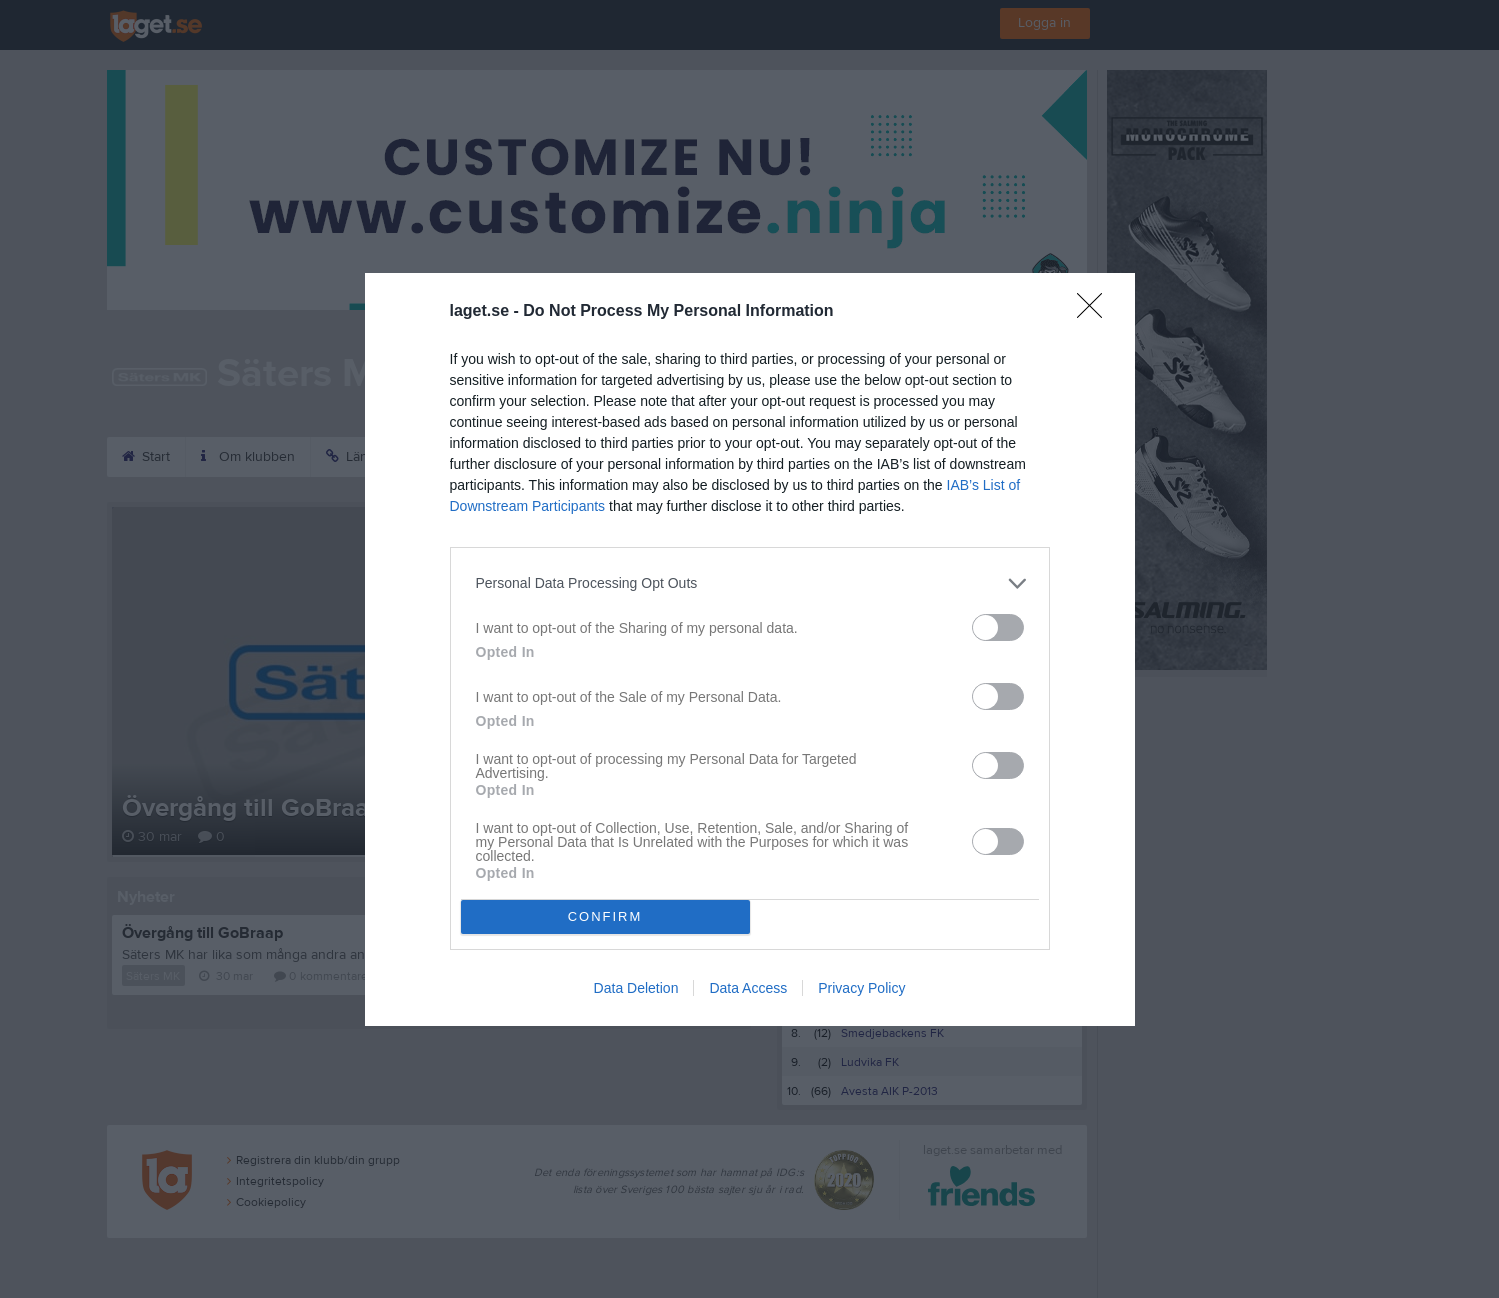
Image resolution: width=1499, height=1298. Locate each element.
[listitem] (750, 583)
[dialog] (750, 649)
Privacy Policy (861, 988)
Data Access (748, 988)
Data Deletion (636, 988)
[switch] (998, 627)
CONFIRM (605, 916)
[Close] (1096, 312)
